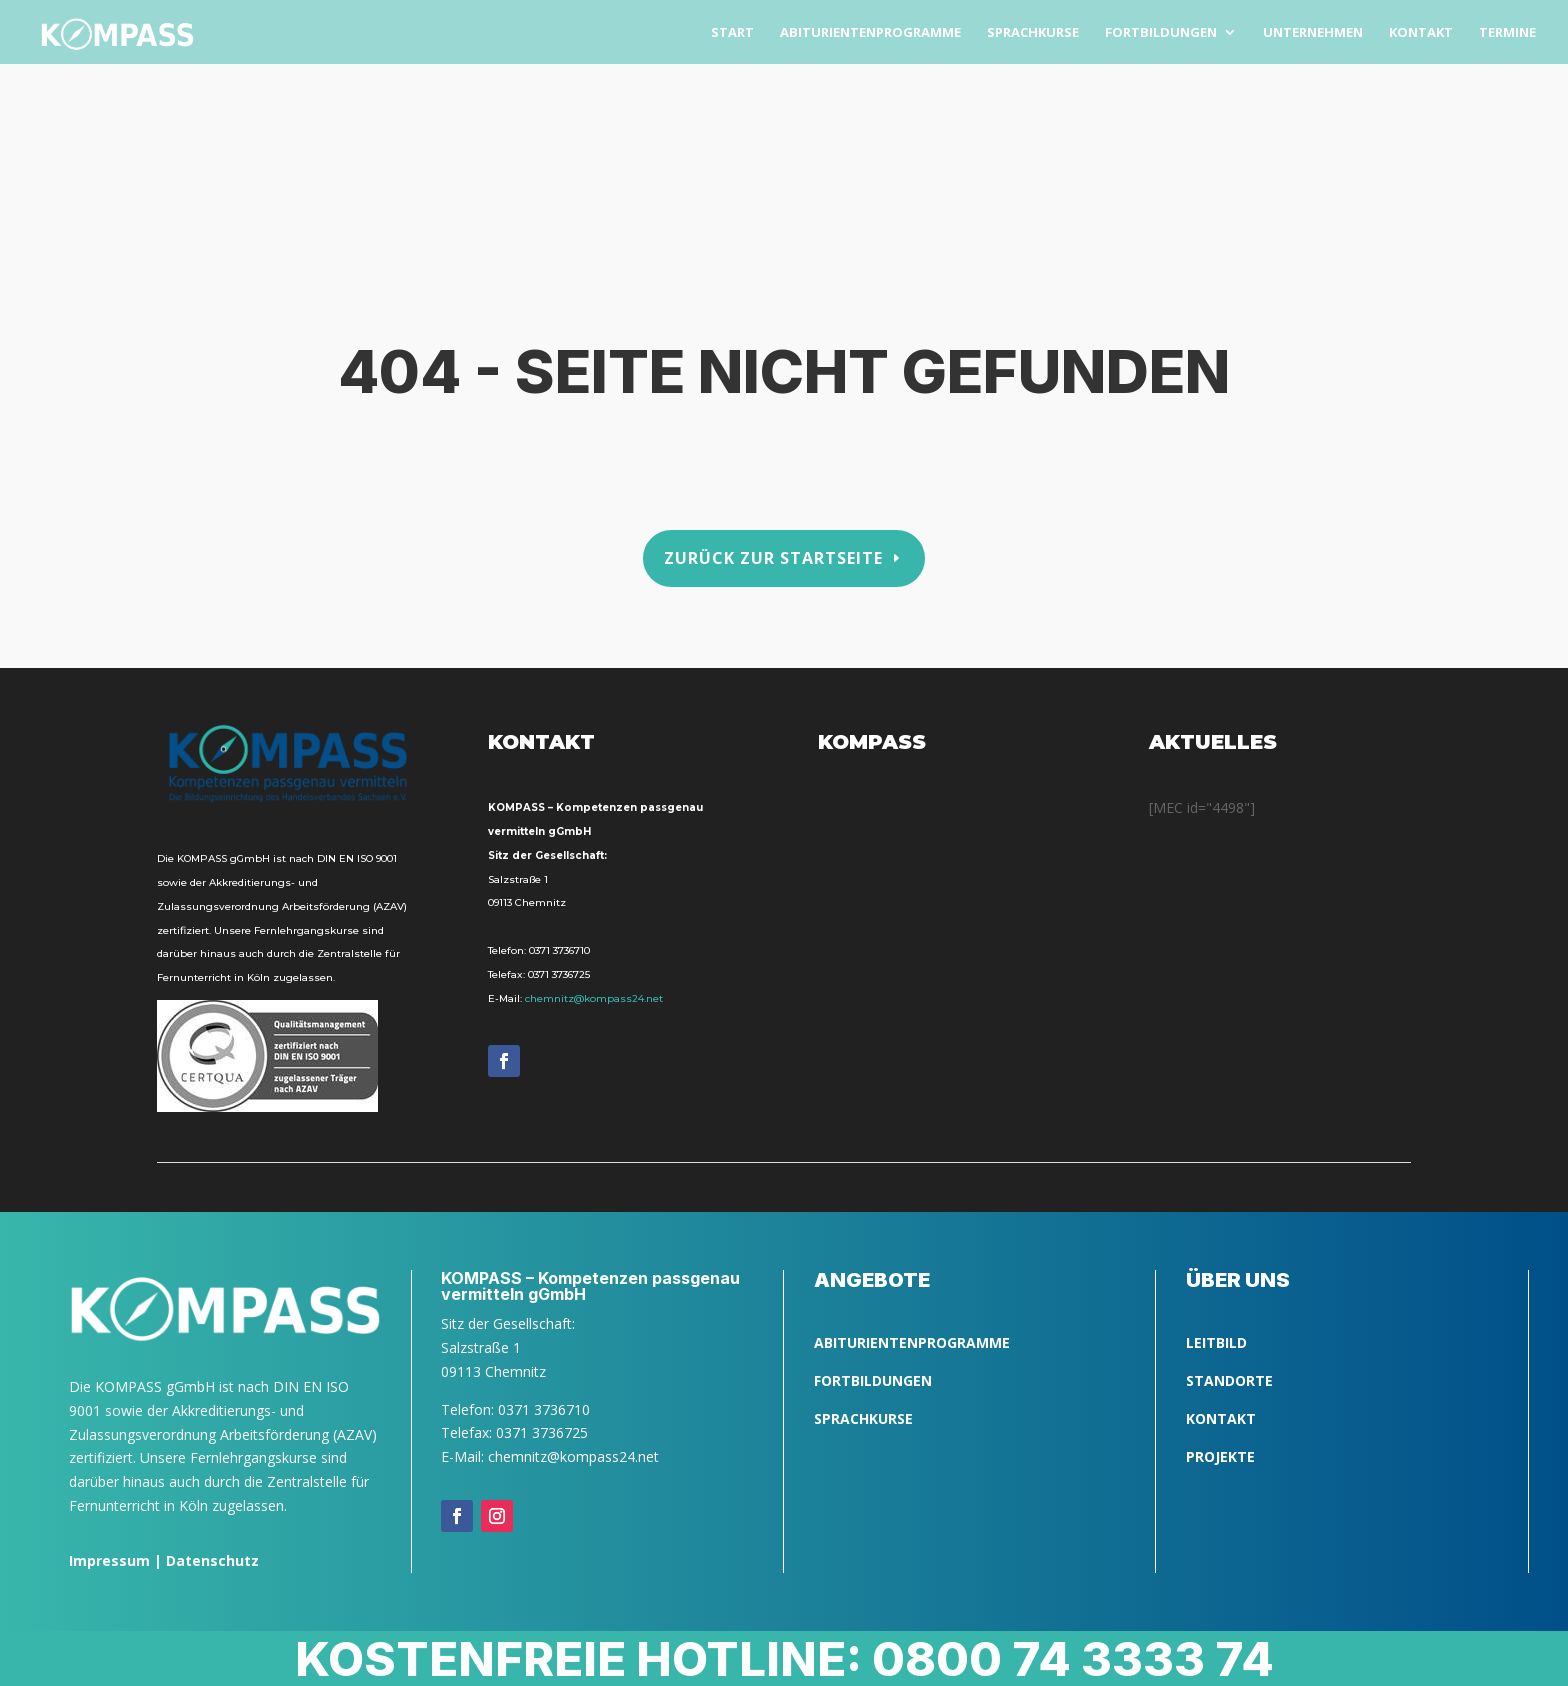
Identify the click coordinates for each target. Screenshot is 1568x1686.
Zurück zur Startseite (773, 557)
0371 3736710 (559, 950)
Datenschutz (212, 1560)
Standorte (1229, 1380)
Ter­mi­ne (1507, 33)
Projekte (1220, 1456)
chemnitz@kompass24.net (594, 998)
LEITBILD (1216, 1342)
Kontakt (1221, 1418)
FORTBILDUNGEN (873, 1380)
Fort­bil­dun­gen (1161, 33)
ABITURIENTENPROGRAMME (912, 1342)
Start (732, 33)
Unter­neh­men (1313, 33)
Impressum (109, 1560)
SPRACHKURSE (863, 1418)
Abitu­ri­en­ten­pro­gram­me (870, 33)
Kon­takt (1421, 33)
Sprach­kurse (1033, 33)
